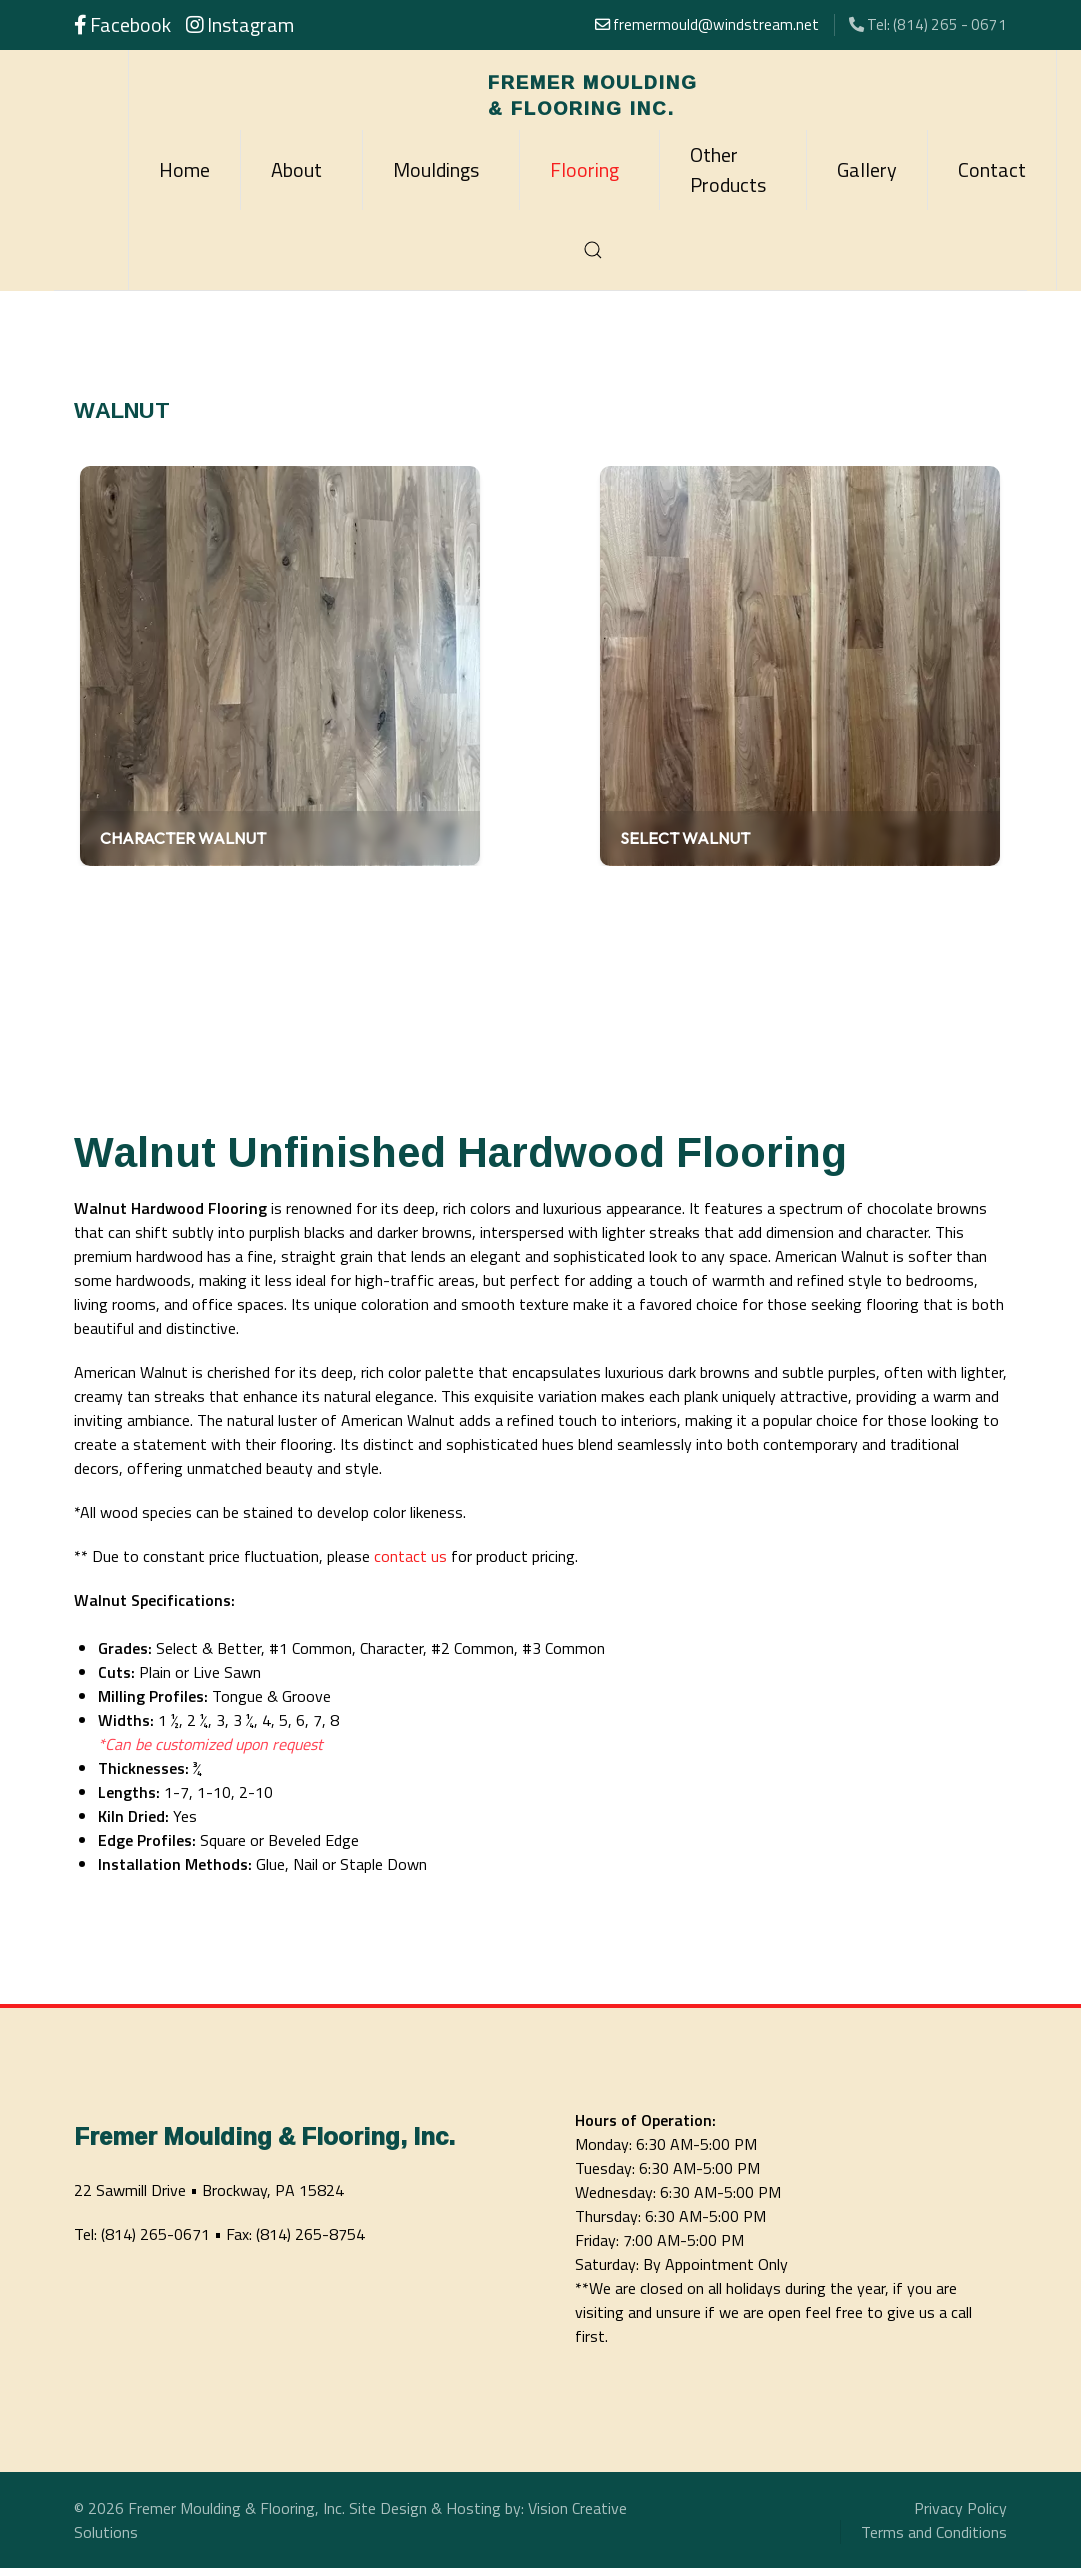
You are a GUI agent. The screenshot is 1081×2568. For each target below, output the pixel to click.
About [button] (296, 169)
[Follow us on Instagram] (240, 26)
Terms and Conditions (934, 2532)
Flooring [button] (584, 169)
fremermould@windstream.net (707, 24)
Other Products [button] (728, 169)
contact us (410, 1556)
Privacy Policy (960, 2508)
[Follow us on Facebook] (122, 26)
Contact (992, 169)
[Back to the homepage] (593, 90)
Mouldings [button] (436, 169)
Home (184, 169)
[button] (593, 250)
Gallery (867, 169)
